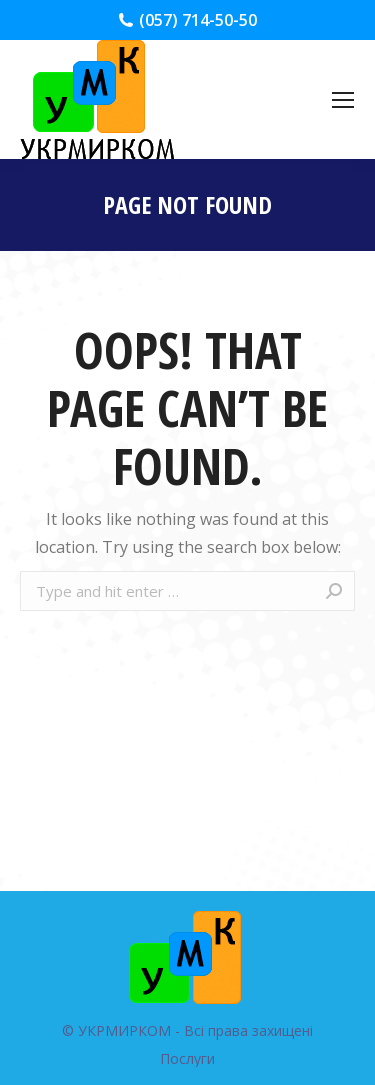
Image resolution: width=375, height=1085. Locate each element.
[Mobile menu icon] (343, 100)
